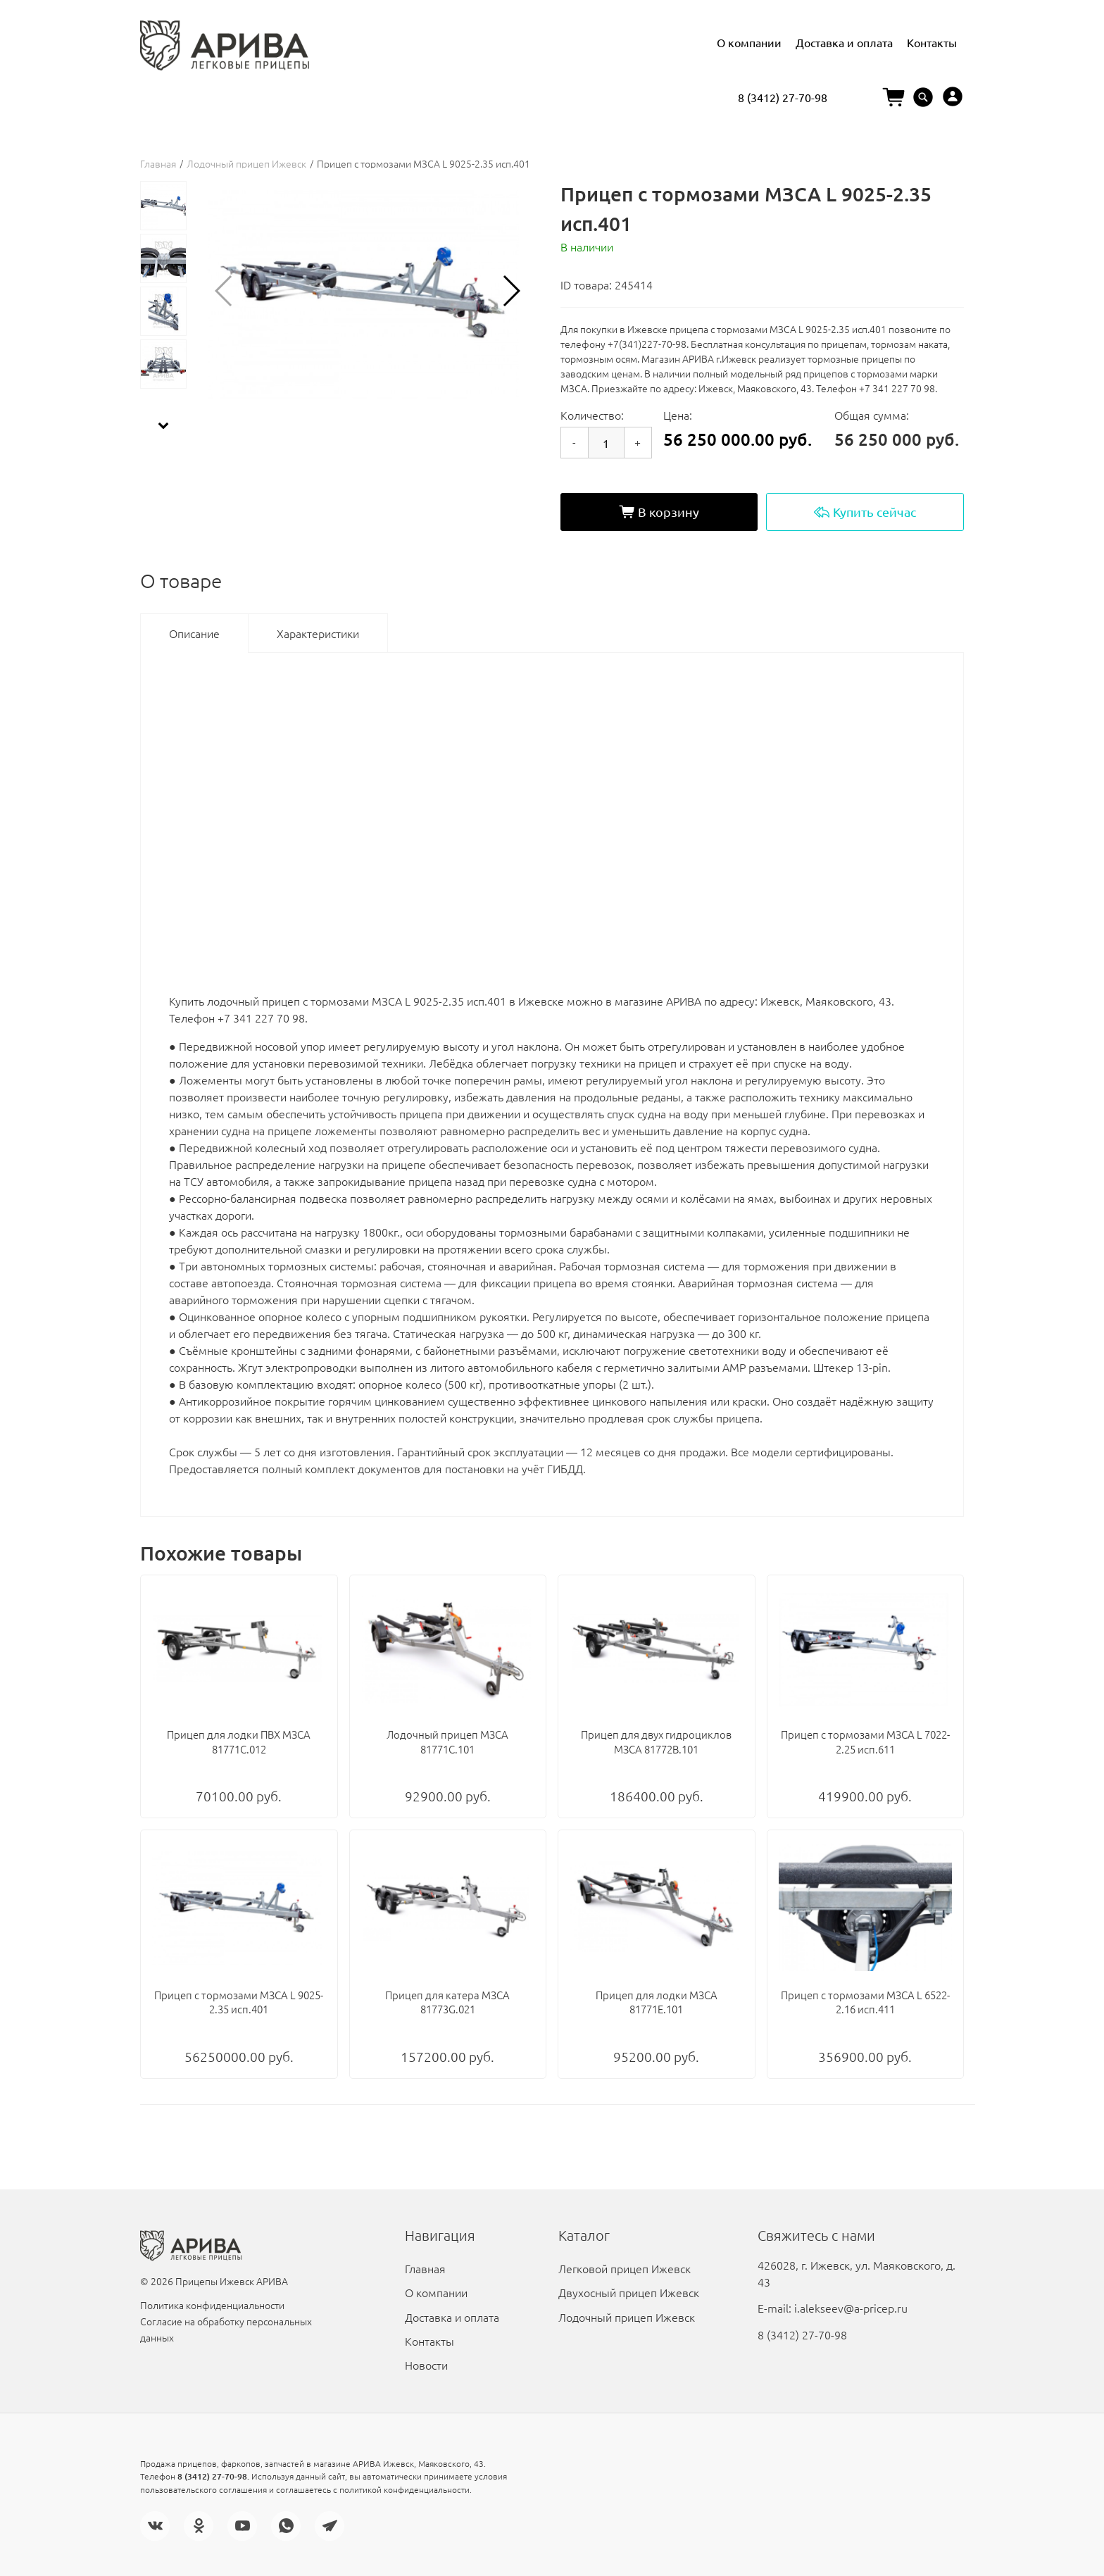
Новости (426, 2364)
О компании (749, 42)
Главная (158, 163)
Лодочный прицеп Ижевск (246, 163)
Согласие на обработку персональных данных (226, 2329)
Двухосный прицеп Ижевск (628, 2292)
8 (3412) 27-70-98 (782, 97)
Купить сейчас (865, 512)
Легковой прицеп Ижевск (624, 2268)
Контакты (932, 42)
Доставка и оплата (844, 42)
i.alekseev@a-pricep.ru (851, 2307)
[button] (510, 290)
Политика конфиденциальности (212, 2305)
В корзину (659, 512)
